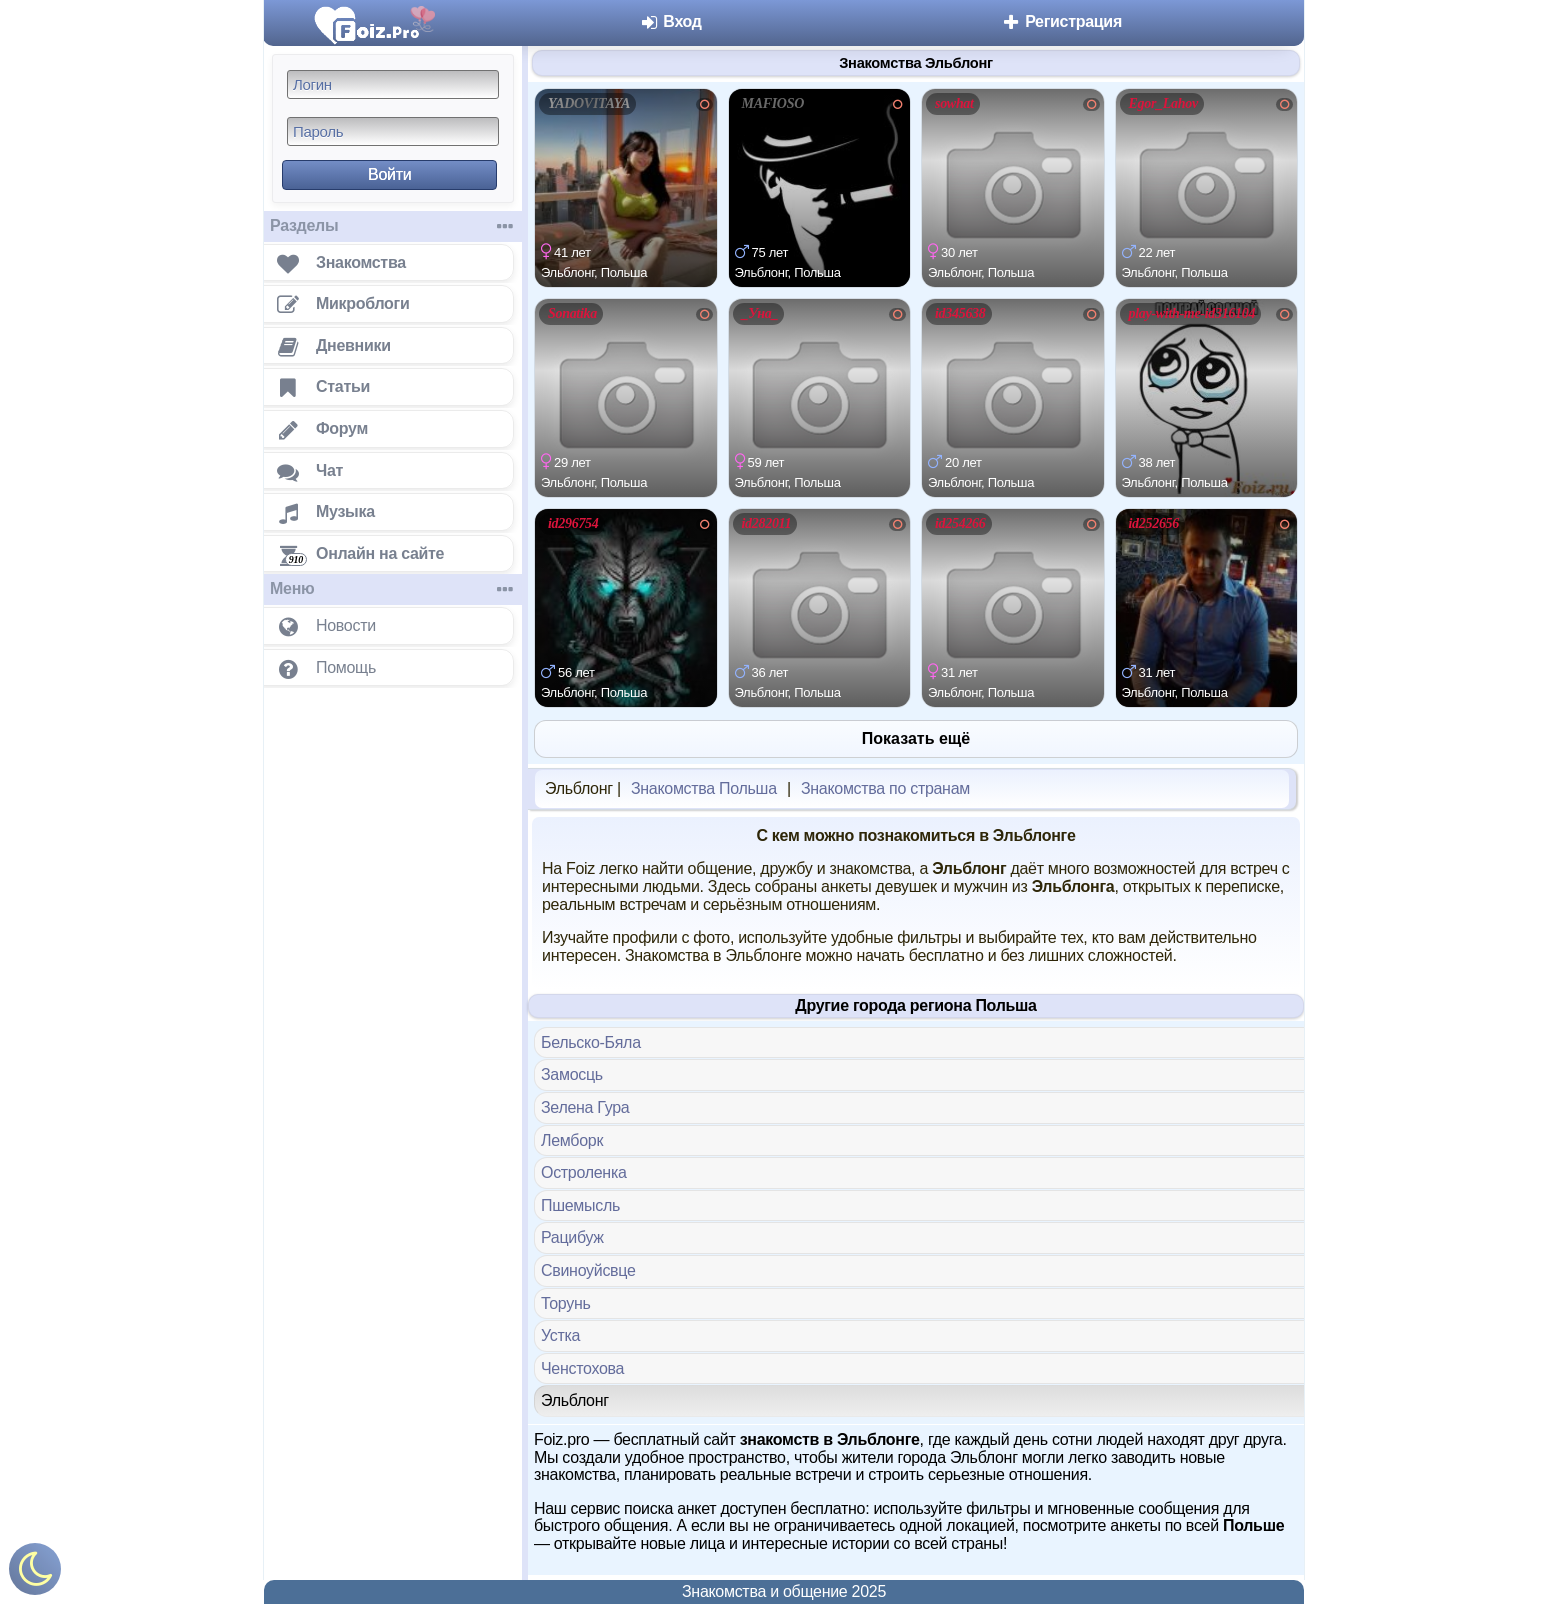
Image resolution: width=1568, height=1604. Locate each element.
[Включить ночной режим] (35, 1573)
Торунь (566, 1303)
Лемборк (572, 1140)
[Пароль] (393, 131)
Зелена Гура (585, 1107)
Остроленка (584, 1172)
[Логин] (393, 84)
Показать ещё (916, 738)
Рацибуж (572, 1237)
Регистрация (1061, 21)
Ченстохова (582, 1368)
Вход (670, 21)
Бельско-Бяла (591, 1042)
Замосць (572, 1074)
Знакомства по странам (885, 788)
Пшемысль (580, 1205)
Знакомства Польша (704, 788)
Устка (560, 1335)
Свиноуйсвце (588, 1270)
